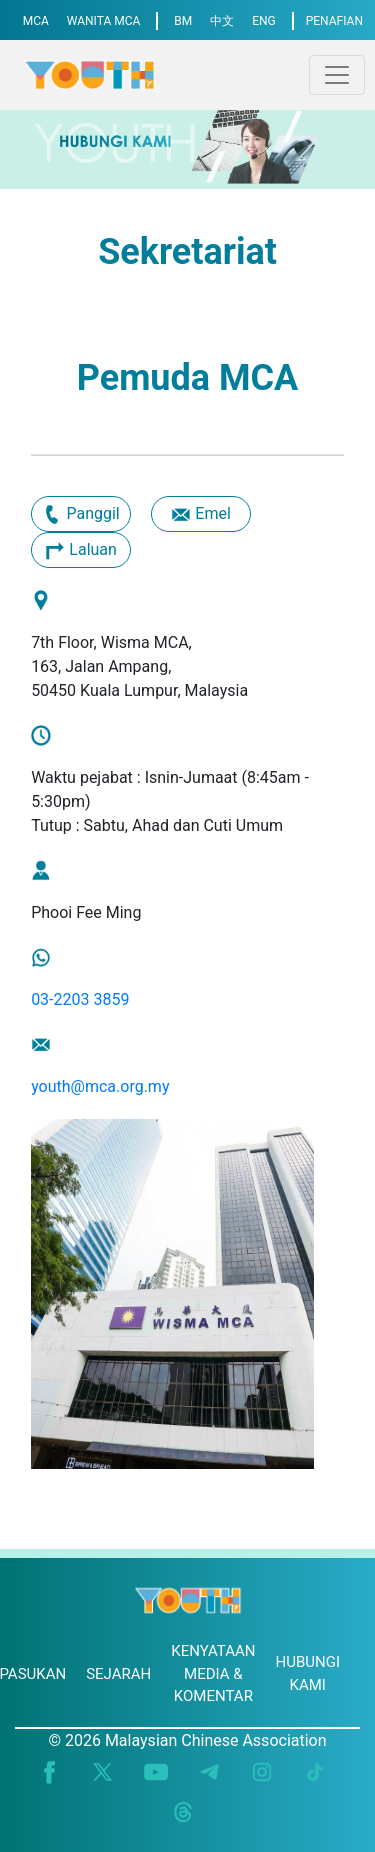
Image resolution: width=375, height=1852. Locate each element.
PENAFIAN (334, 21)
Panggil (80, 515)
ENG (264, 21)
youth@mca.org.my (100, 1086)
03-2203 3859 (80, 999)
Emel (200, 515)
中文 (222, 21)
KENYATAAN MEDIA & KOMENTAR (213, 1673)
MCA (36, 21)
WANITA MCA (104, 21)
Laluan (81, 551)
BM (183, 21)
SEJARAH (118, 1674)
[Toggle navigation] (337, 75)
